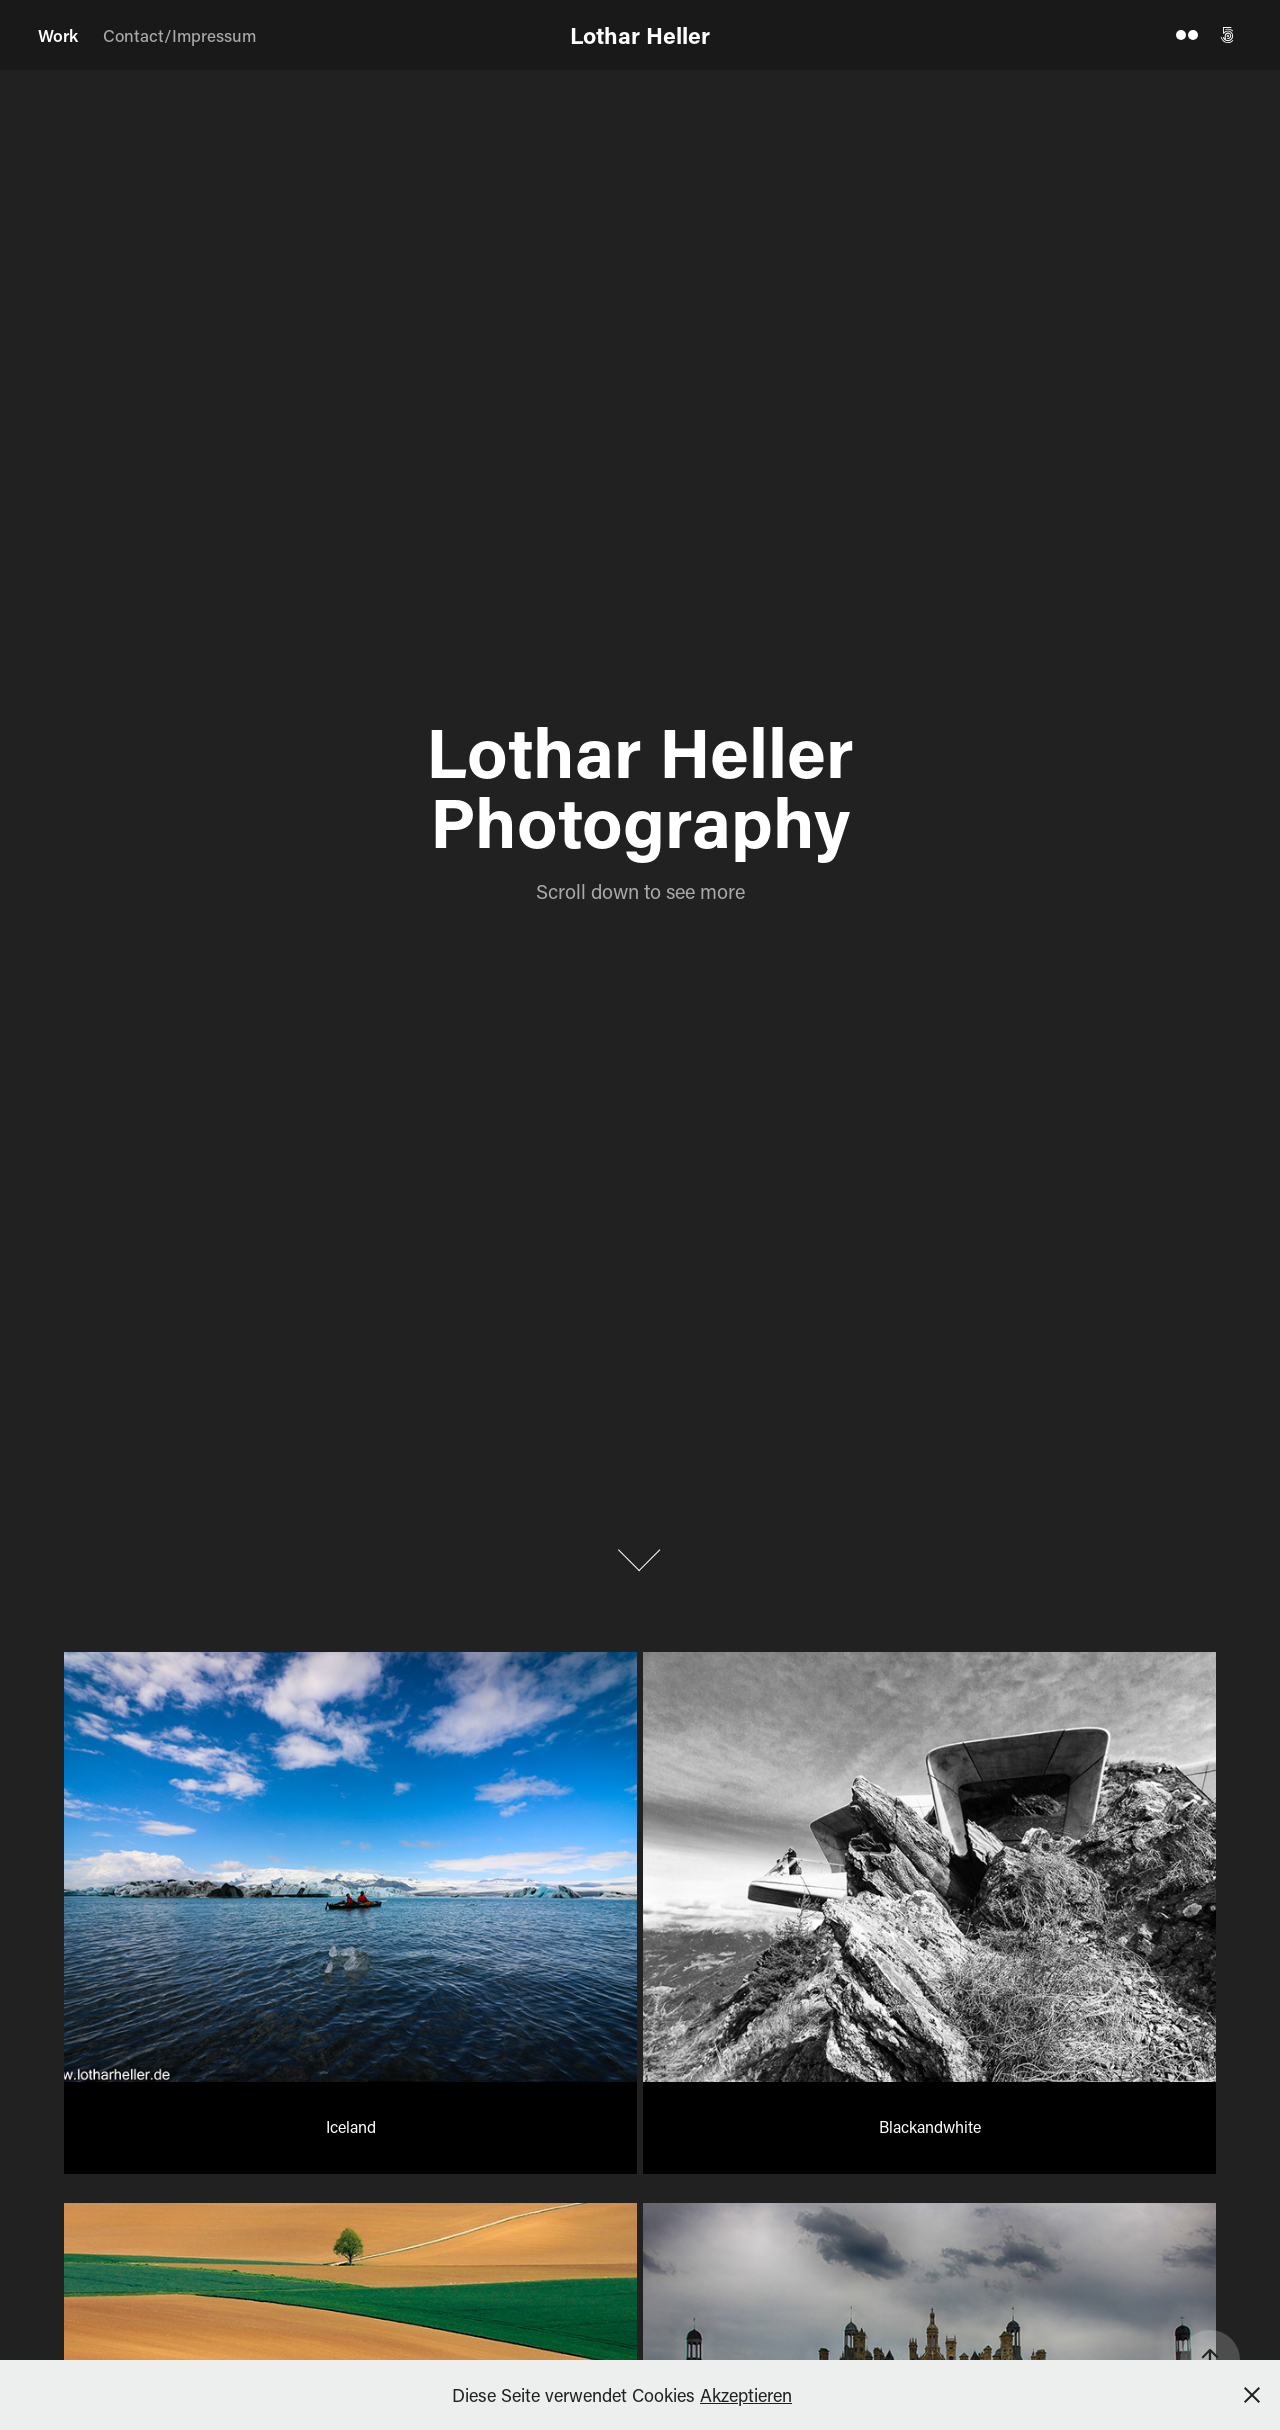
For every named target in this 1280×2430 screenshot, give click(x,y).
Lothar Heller (640, 35)
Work (58, 35)
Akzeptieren (746, 2395)
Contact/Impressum (179, 35)
